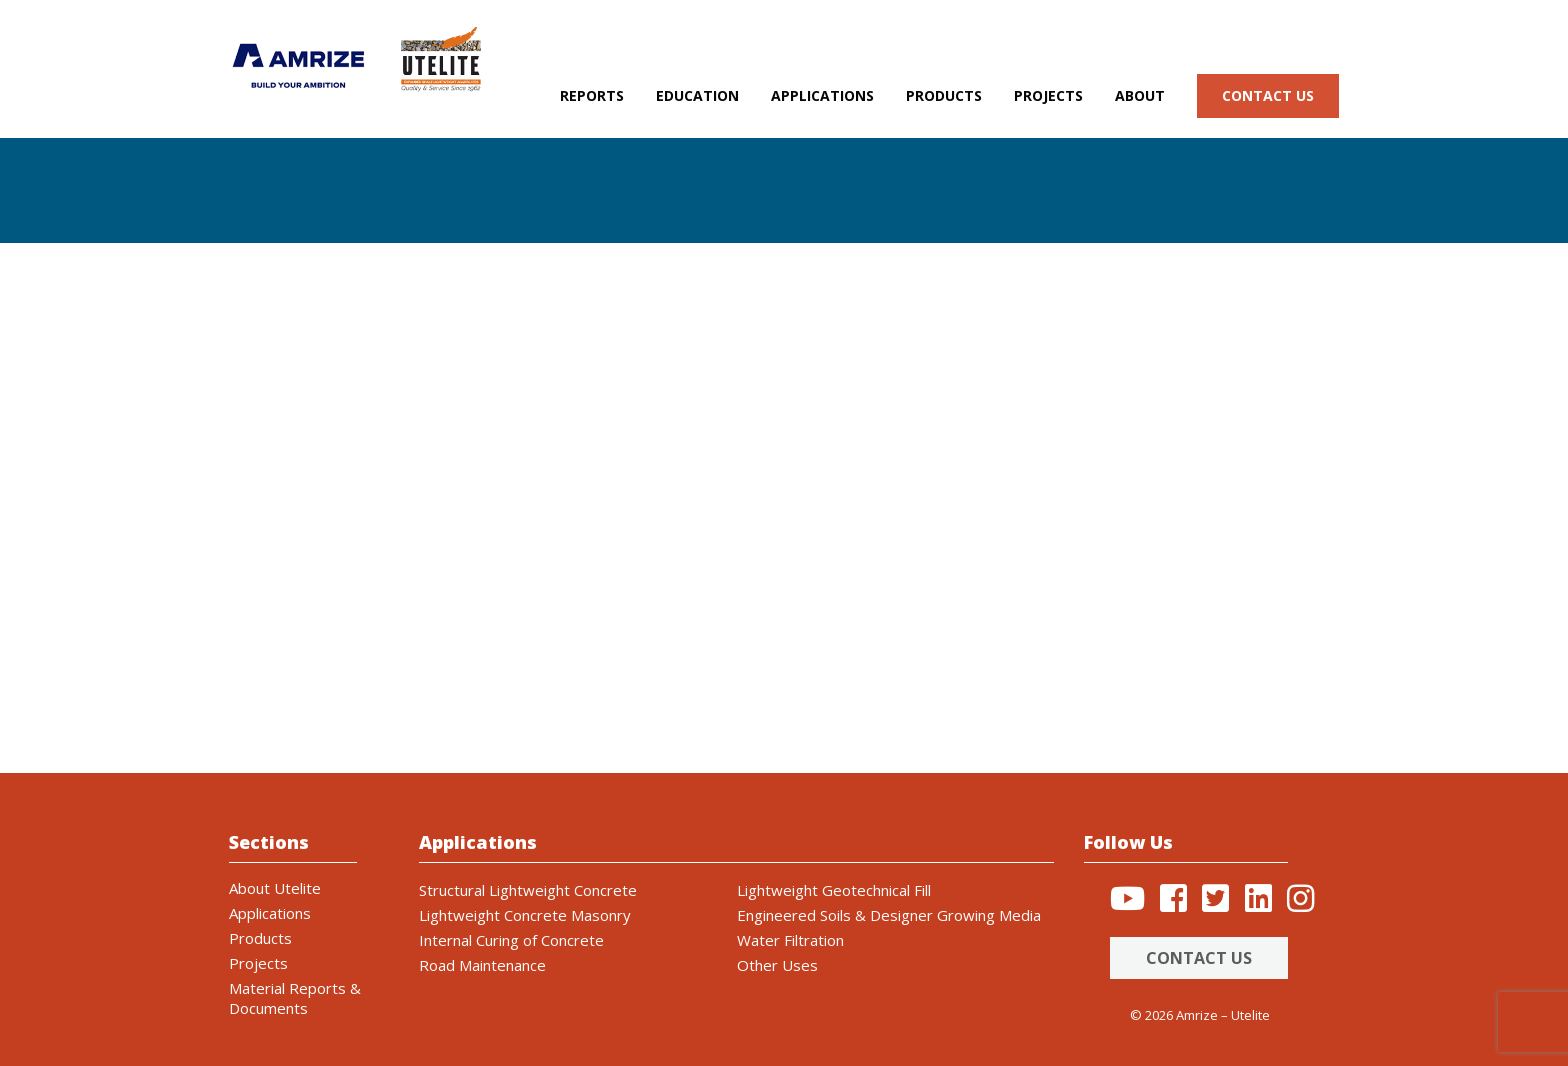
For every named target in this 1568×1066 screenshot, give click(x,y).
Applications (822, 95)
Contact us (1268, 95)
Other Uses (777, 965)
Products (944, 95)
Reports (592, 95)
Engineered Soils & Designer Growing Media (889, 915)
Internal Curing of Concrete (511, 940)
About (1140, 95)
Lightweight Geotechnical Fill (834, 890)
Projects (1048, 95)
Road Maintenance (482, 965)
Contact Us (1199, 958)
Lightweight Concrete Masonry (525, 915)
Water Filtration (790, 940)
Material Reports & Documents (295, 998)
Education (697, 95)
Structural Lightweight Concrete (528, 890)
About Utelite (275, 888)
